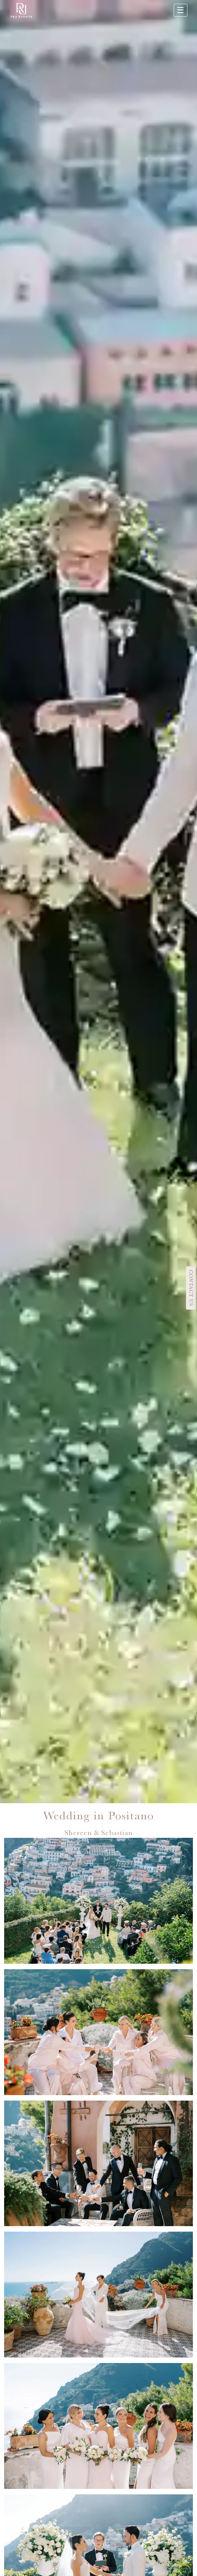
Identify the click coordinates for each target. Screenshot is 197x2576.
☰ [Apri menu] (180, 10)
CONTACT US (191, 1288)
